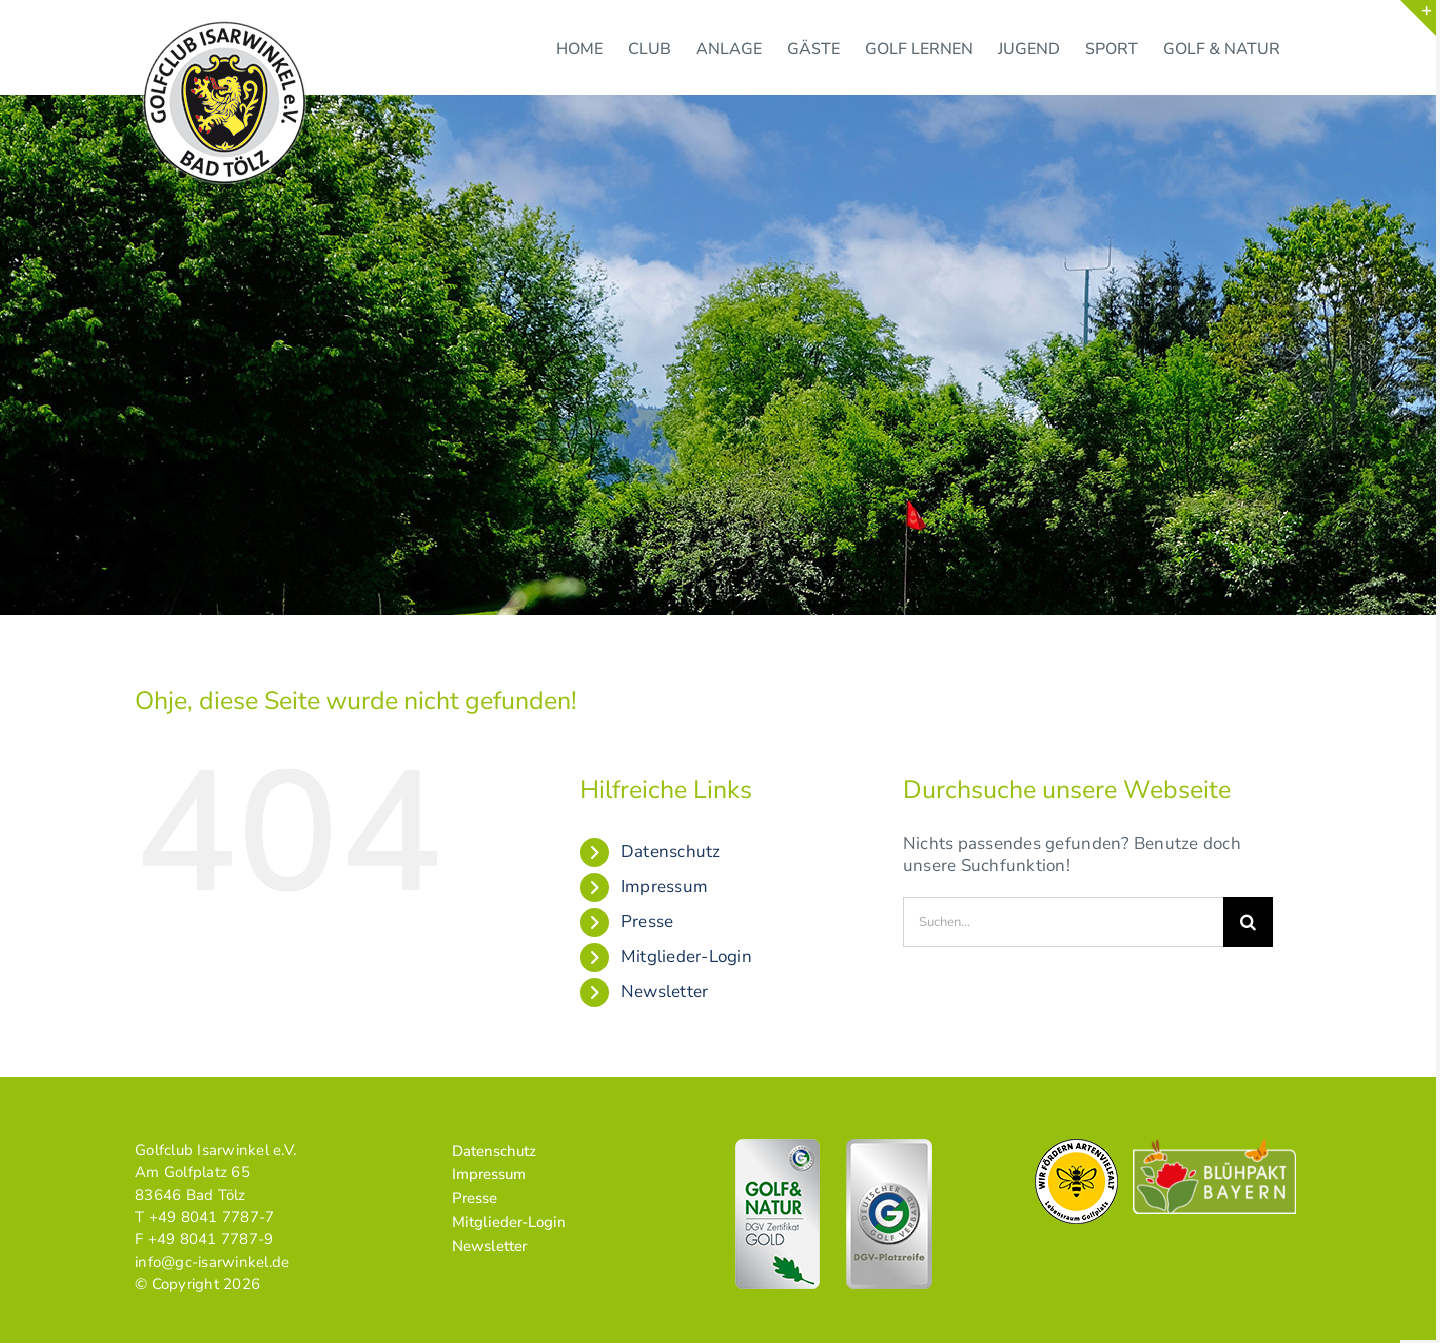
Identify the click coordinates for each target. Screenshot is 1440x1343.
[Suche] (1248, 922)
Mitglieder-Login (686, 956)
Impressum (664, 886)
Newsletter (665, 991)
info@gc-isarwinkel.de (212, 1262)
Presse (647, 921)
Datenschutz (671, 851)
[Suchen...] (1063, 922)
